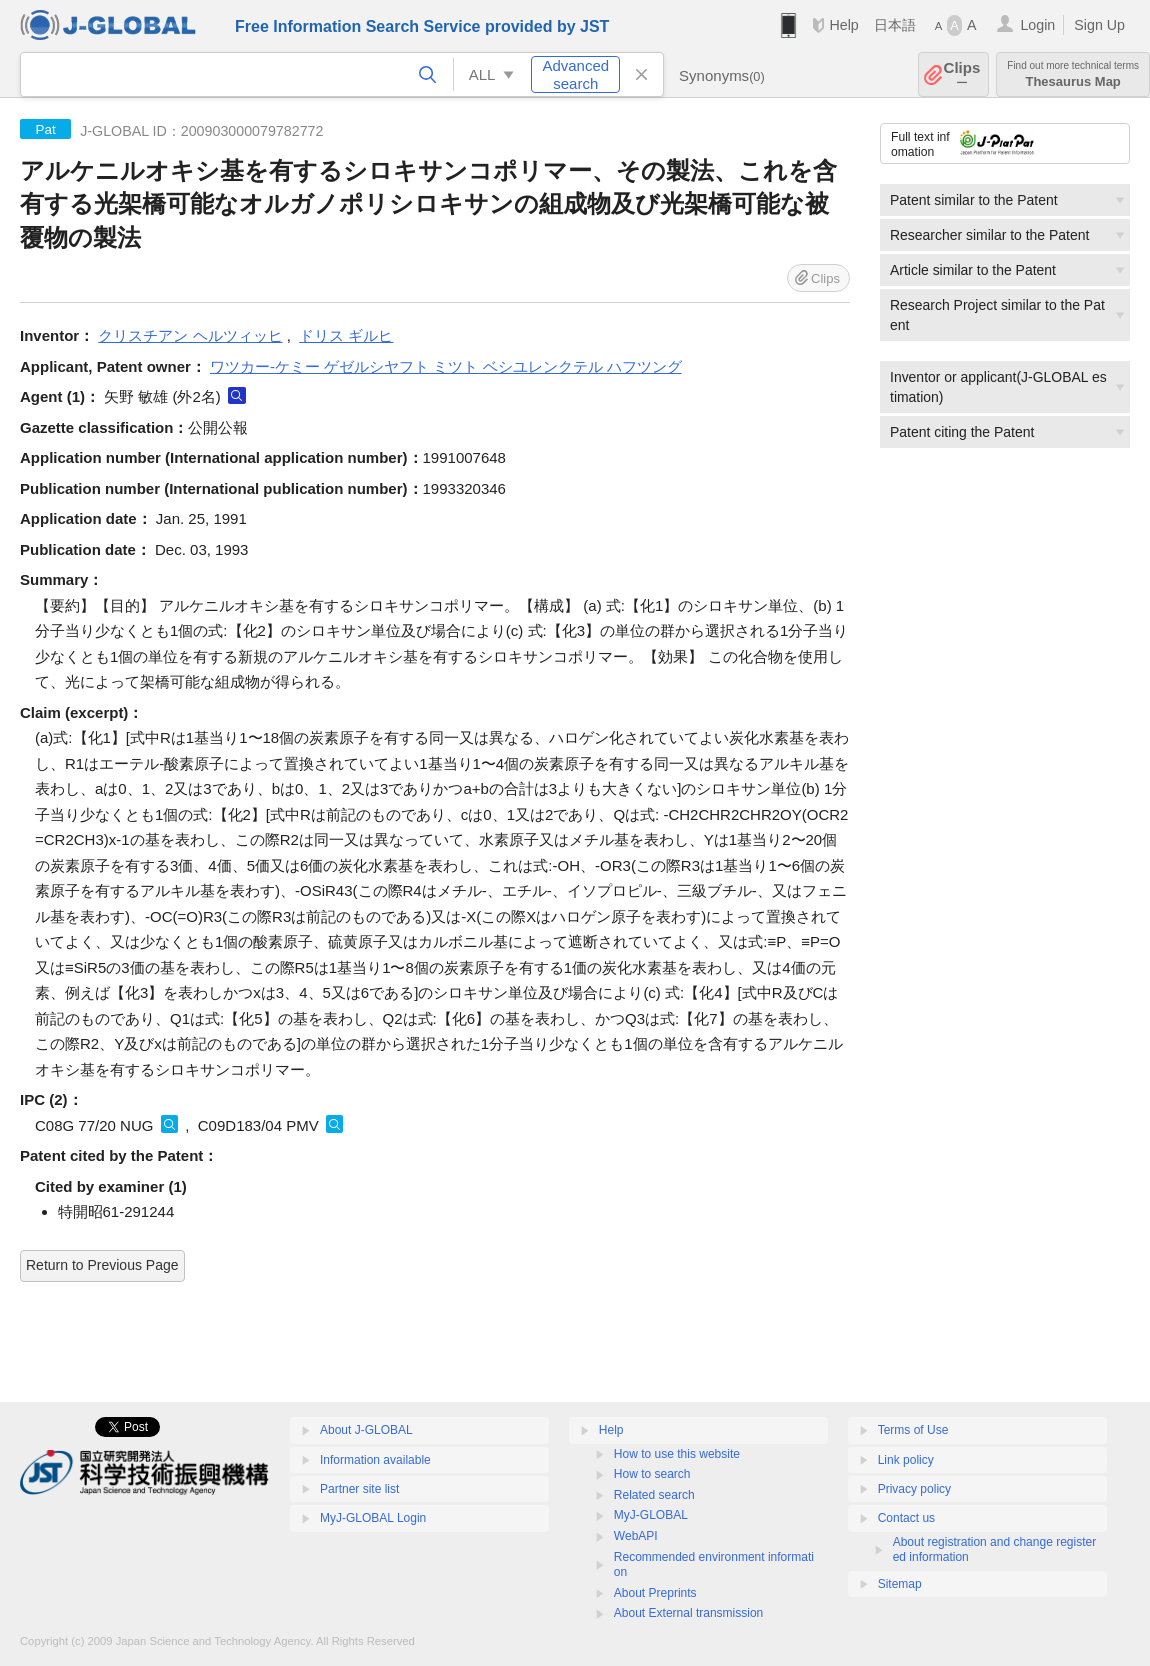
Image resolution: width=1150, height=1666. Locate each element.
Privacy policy (914, 1489)
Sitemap (900, 1584)
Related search (654, 1495)
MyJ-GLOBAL (651, 1515)
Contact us (906, 1518)
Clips (962, 74)
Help (843, 25)
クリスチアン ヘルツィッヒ (190, 335)
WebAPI (636, 1536)
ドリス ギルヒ (346, 335)
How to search (652, 1474)
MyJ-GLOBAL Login (373, 1518)
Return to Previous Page (102, 1265)
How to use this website (677, 1454)
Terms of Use (913, 1430)
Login (1037, 25)
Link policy (906, 1460)
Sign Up (1099, 25)
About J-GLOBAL (366, 1430)
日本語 (895, 25)
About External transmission (688, 1613)
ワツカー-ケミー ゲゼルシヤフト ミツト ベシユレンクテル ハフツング (446, 366)
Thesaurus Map (1073, 74)
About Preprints (655, 1593)
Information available (375, 1460)
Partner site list (359, 1489)
